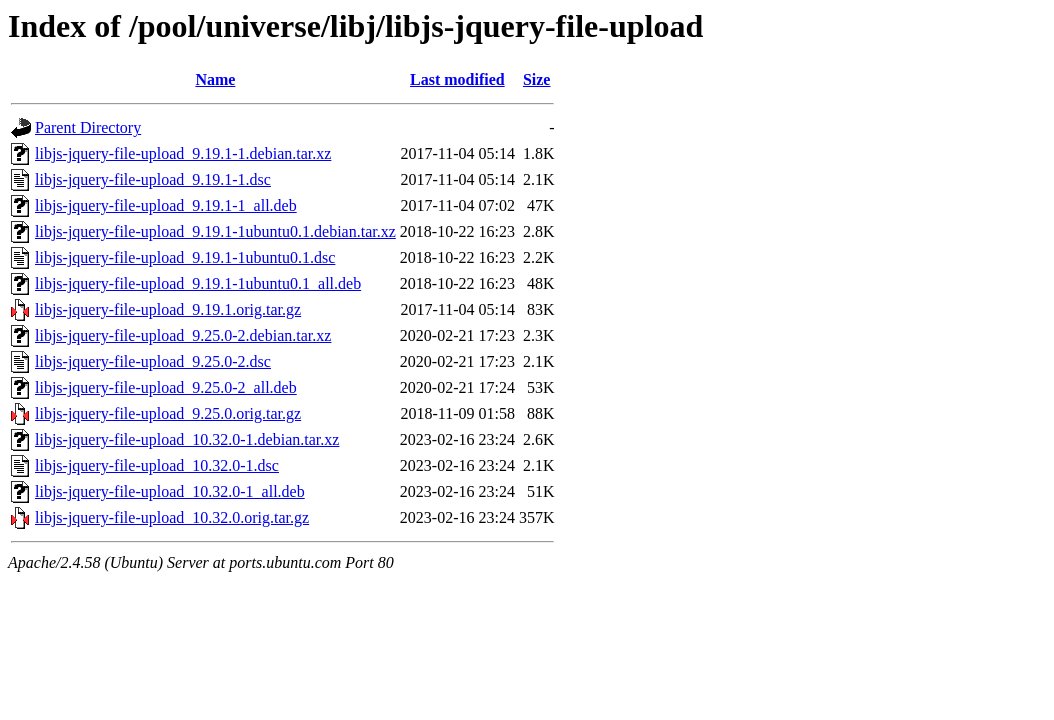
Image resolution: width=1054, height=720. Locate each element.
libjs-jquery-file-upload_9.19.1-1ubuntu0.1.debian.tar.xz (215, 231)
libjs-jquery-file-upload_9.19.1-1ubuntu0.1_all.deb (198, 283)
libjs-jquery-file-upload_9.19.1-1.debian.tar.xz (183, 153)
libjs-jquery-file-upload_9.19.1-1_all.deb (166, 205)
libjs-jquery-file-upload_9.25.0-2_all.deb (166, 387)
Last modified (457, 79)
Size (537, 79)
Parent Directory (88, 127)
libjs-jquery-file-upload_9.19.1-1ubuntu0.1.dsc (185, 257)
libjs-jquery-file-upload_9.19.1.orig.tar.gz (168, 309)
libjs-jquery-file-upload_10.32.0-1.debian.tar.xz (187, 439)
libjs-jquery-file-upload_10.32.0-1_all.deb (170, 491)
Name (215, 79)
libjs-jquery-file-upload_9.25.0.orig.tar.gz (168, 413)
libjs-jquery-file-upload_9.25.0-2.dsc (153, 361)
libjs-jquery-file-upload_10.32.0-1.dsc (157, 465)
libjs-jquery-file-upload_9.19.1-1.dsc (153, 179)
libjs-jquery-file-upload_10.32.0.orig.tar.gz (172, 517)
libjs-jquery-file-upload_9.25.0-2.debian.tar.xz (183, 335)
